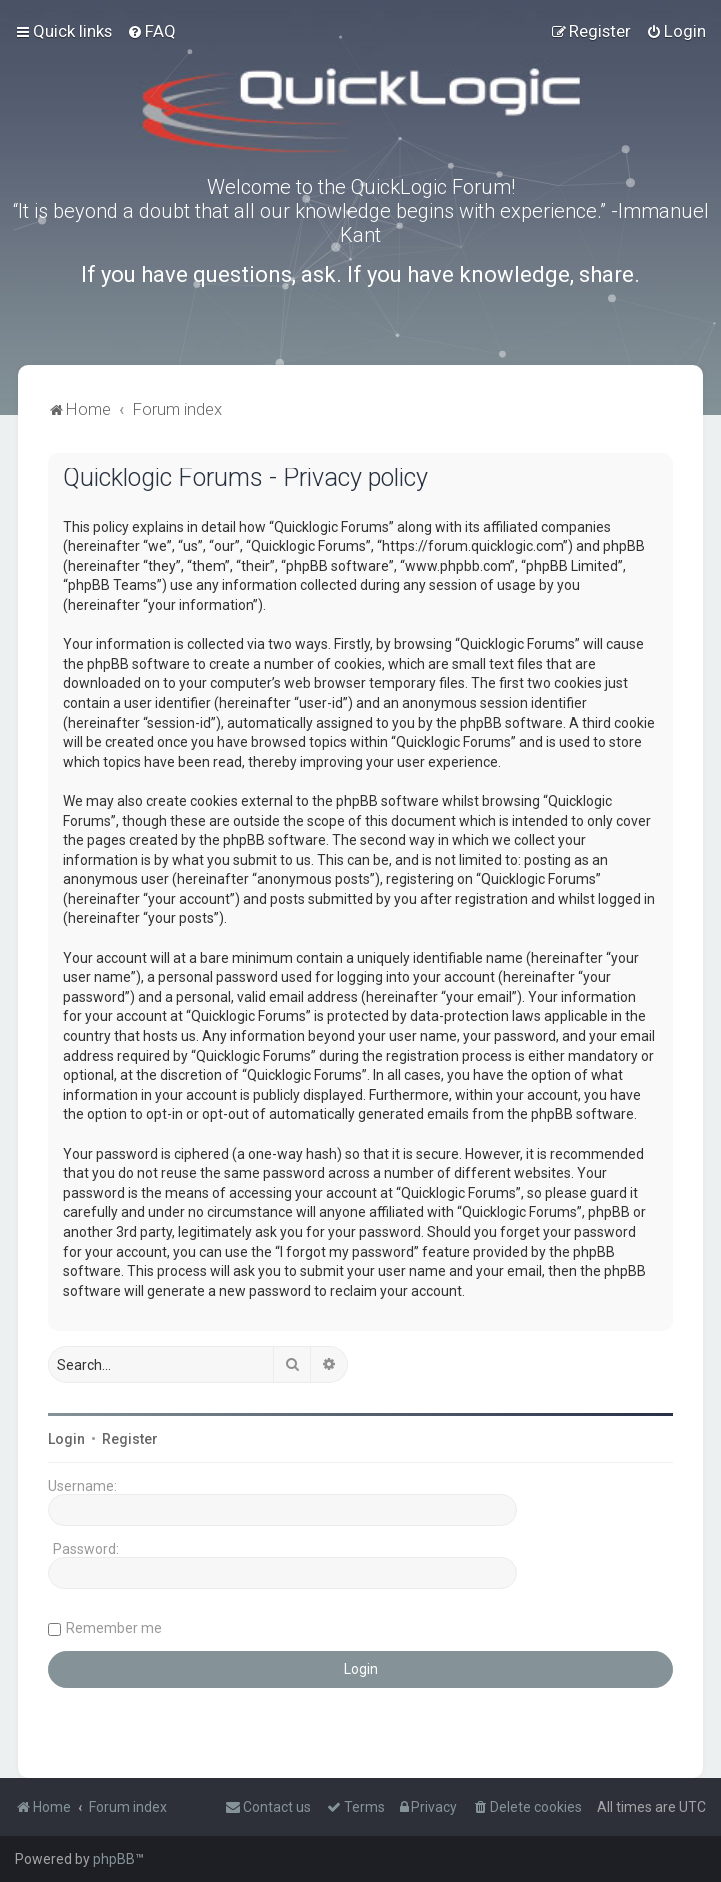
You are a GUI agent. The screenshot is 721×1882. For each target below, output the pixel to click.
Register (130, 1439)
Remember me (114, 1628)
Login (66, 1439)
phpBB (114, 1859)
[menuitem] (151, 31)
